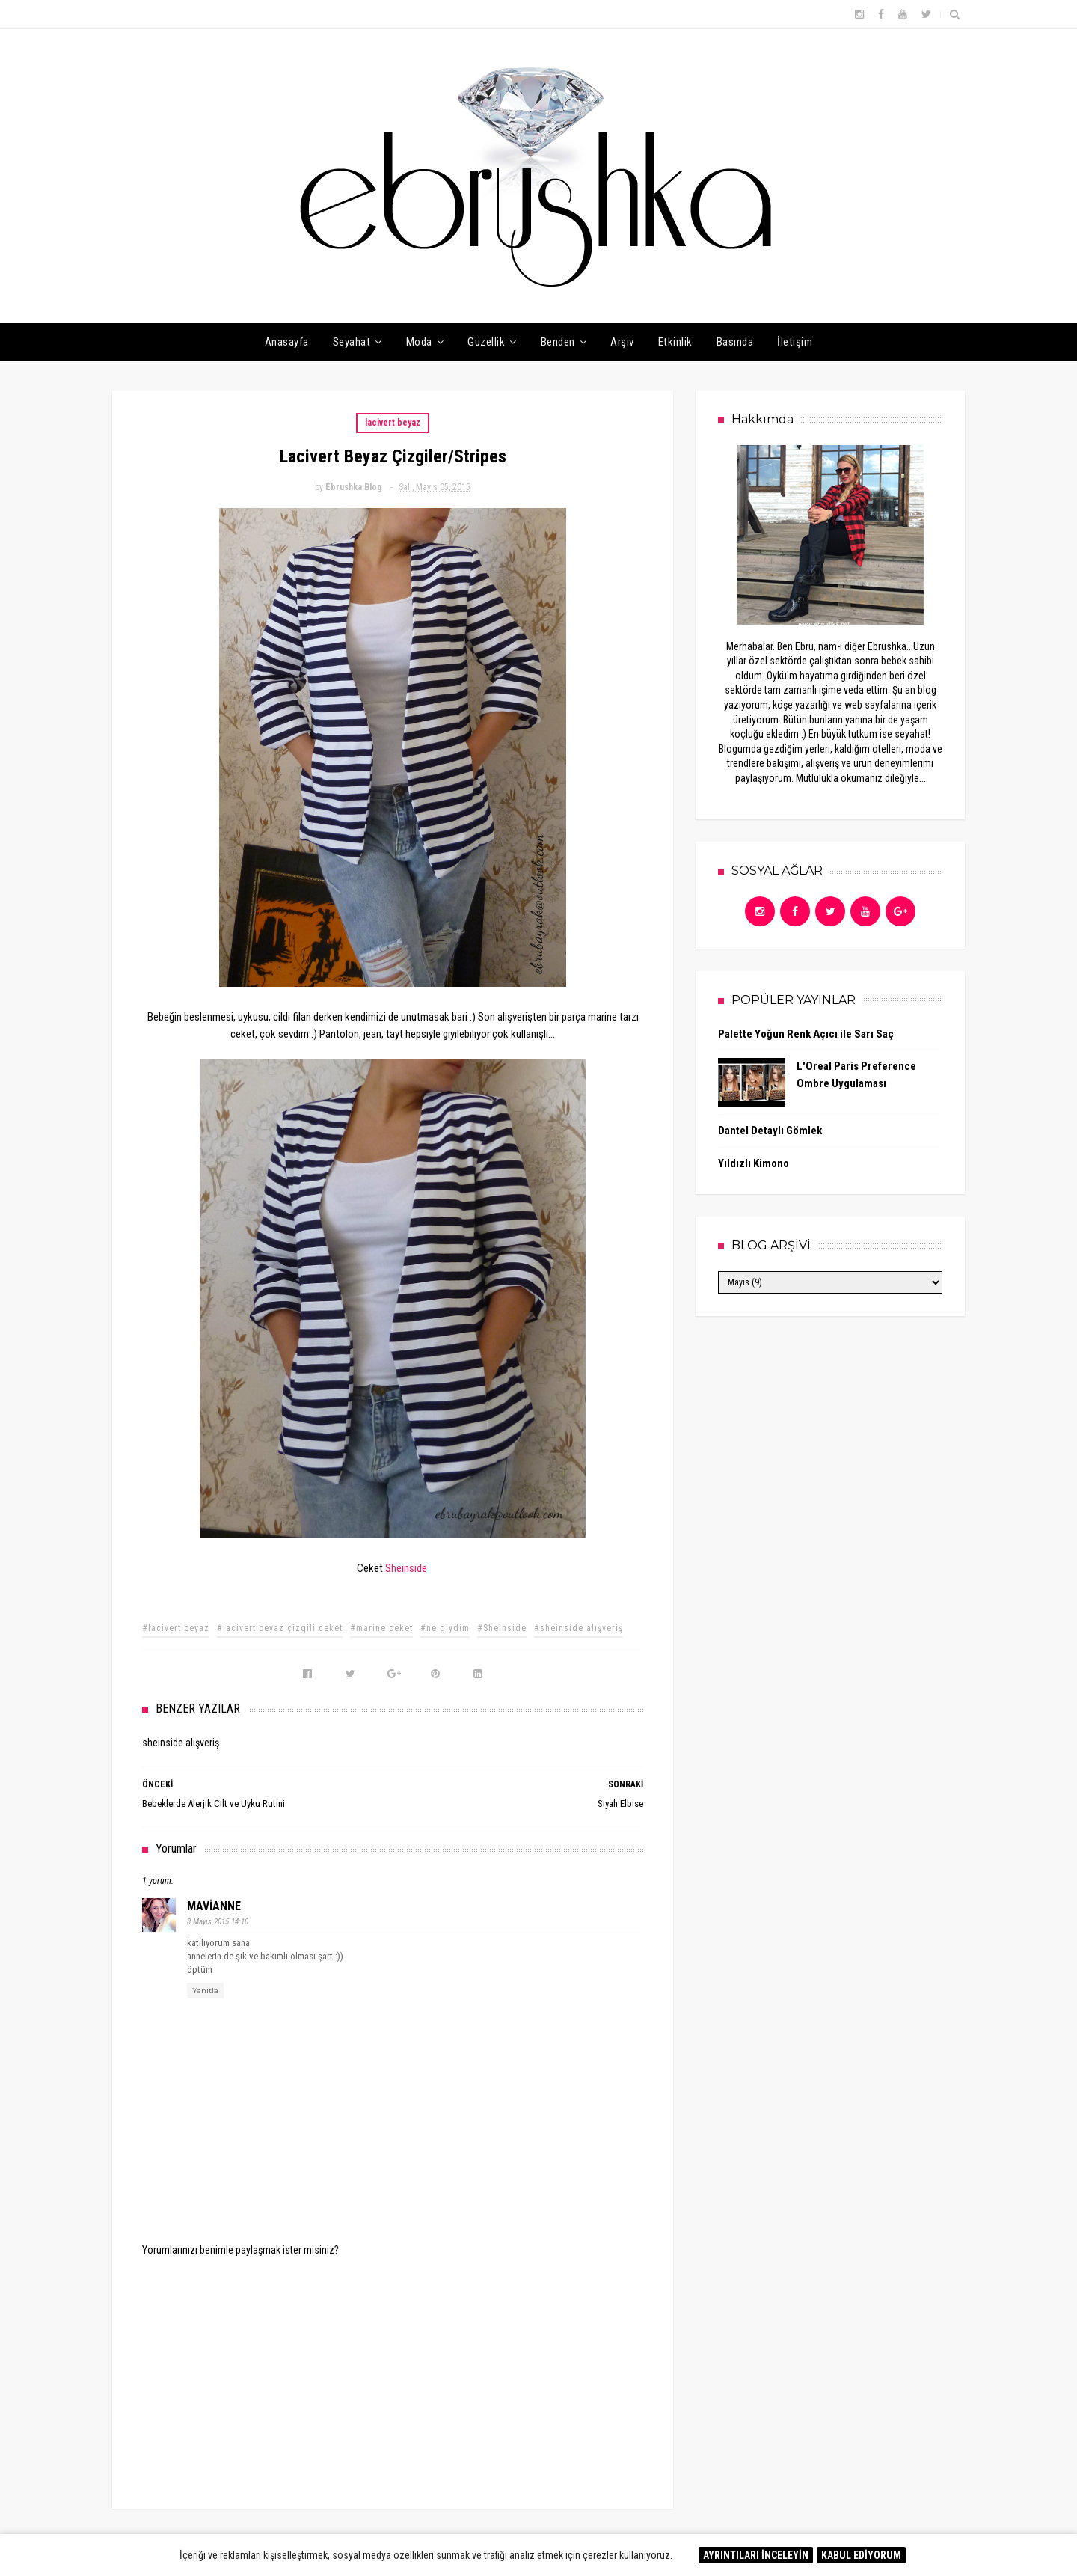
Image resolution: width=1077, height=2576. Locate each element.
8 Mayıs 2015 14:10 (217, 1922)
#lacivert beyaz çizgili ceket (280, 1628)
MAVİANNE (214, 1906)
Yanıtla (205, 1990)
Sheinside (406, 1568)
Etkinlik (675, 342)
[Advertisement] (392, 2371)
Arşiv (622, 342)
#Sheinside (502, 1628)
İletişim (794, 342)
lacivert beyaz (392, 422)
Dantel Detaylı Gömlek (770, 1130)
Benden (558, 342)
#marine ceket (381, 1628)
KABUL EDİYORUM (861, 2555)
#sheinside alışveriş (578, 1628)
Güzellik (486, 342)
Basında (735, 342)
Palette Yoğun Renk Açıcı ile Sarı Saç (806, 1034)
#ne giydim (445, 1628)
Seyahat (352, 342)
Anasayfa (287, 342)
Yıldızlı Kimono (753, 1163)
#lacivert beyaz (175, 1628)
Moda (419, 342)
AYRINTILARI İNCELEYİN (755, 2555)
